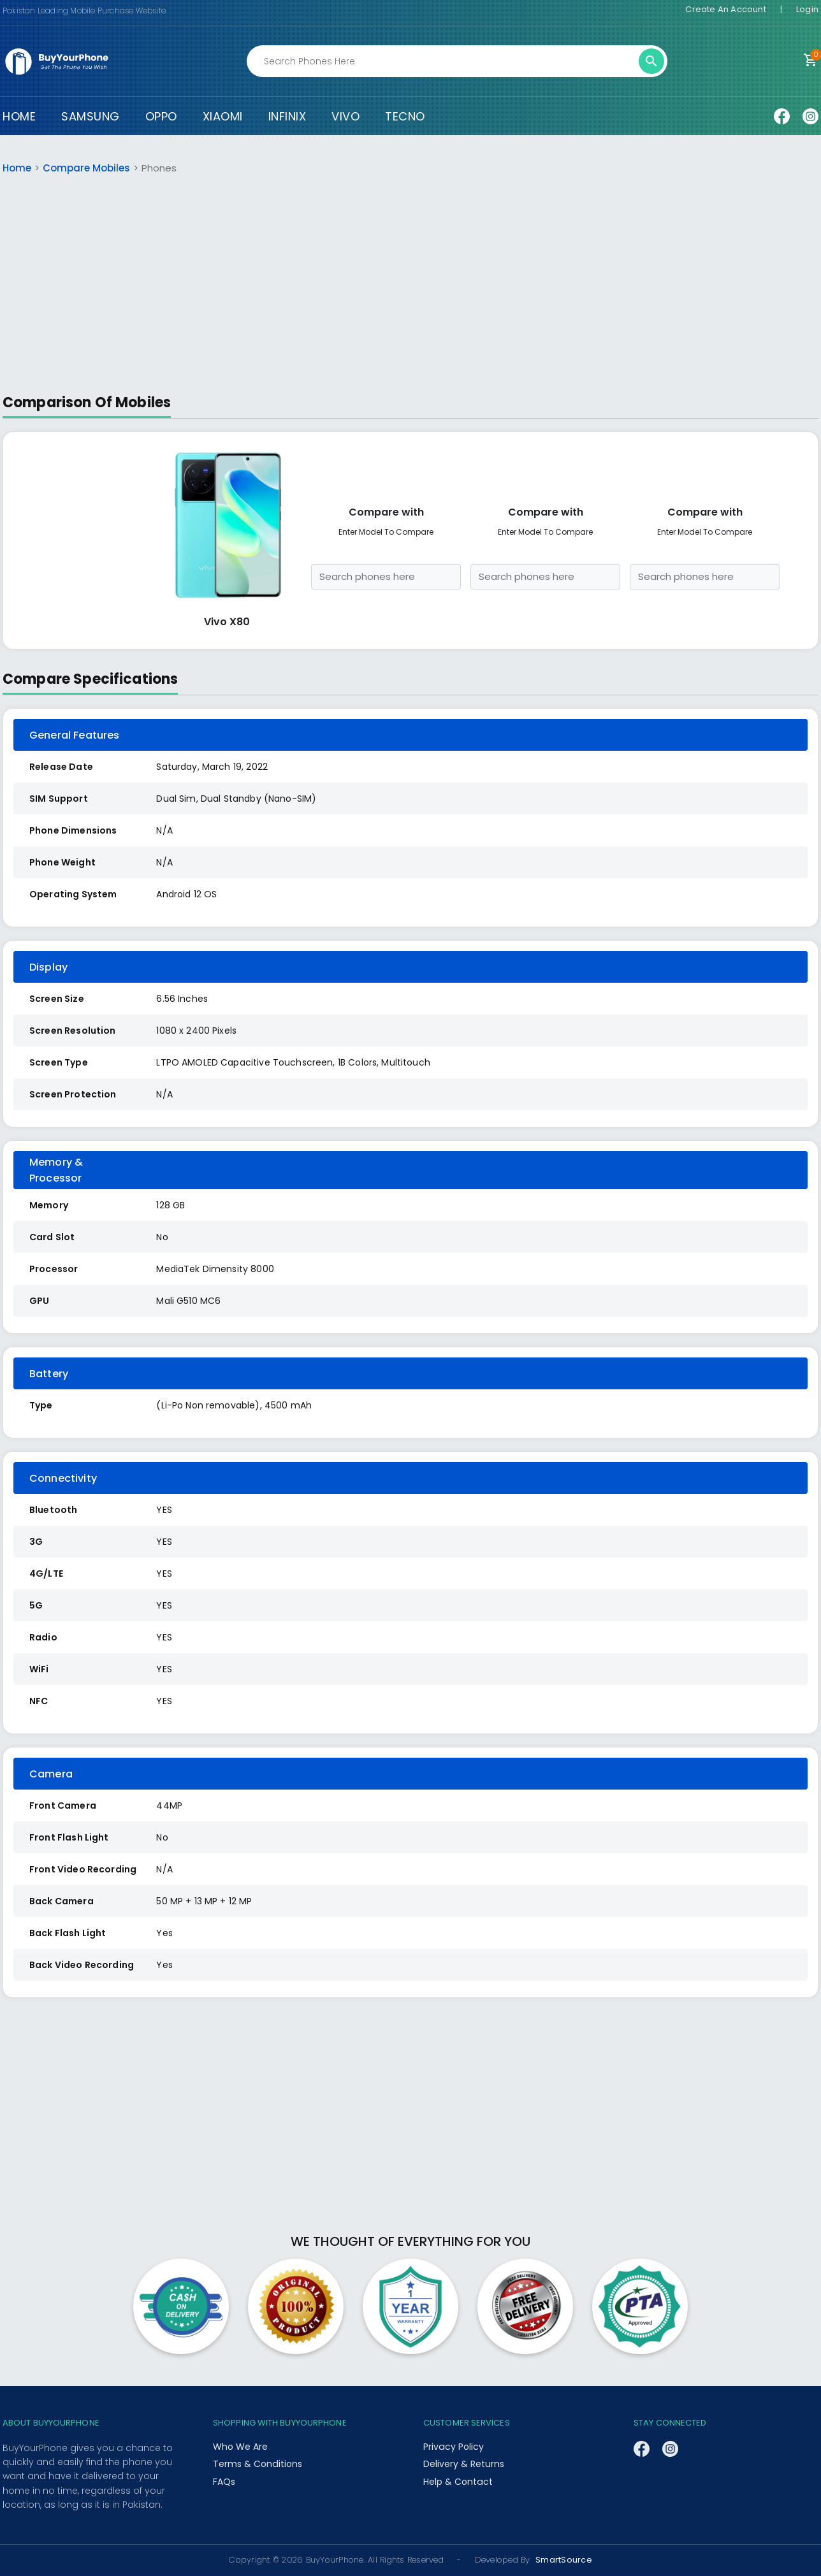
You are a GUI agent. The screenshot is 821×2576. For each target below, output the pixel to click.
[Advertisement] (410, 283)
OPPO (161, 116)
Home (17, 168)
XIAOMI (223, 116)
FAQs (224, 2482)
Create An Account (725, 9)
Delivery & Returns (463, 2464)
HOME (19, 116)
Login (807, 9)
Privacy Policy (453, 2447)
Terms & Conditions (257, 2464)
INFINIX (287, 116)
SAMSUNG (90, 116)
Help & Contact (457, 2482)
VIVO (345, 116)
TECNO (405, 116)
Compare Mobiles (86, 168)
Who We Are (240, 2447)
